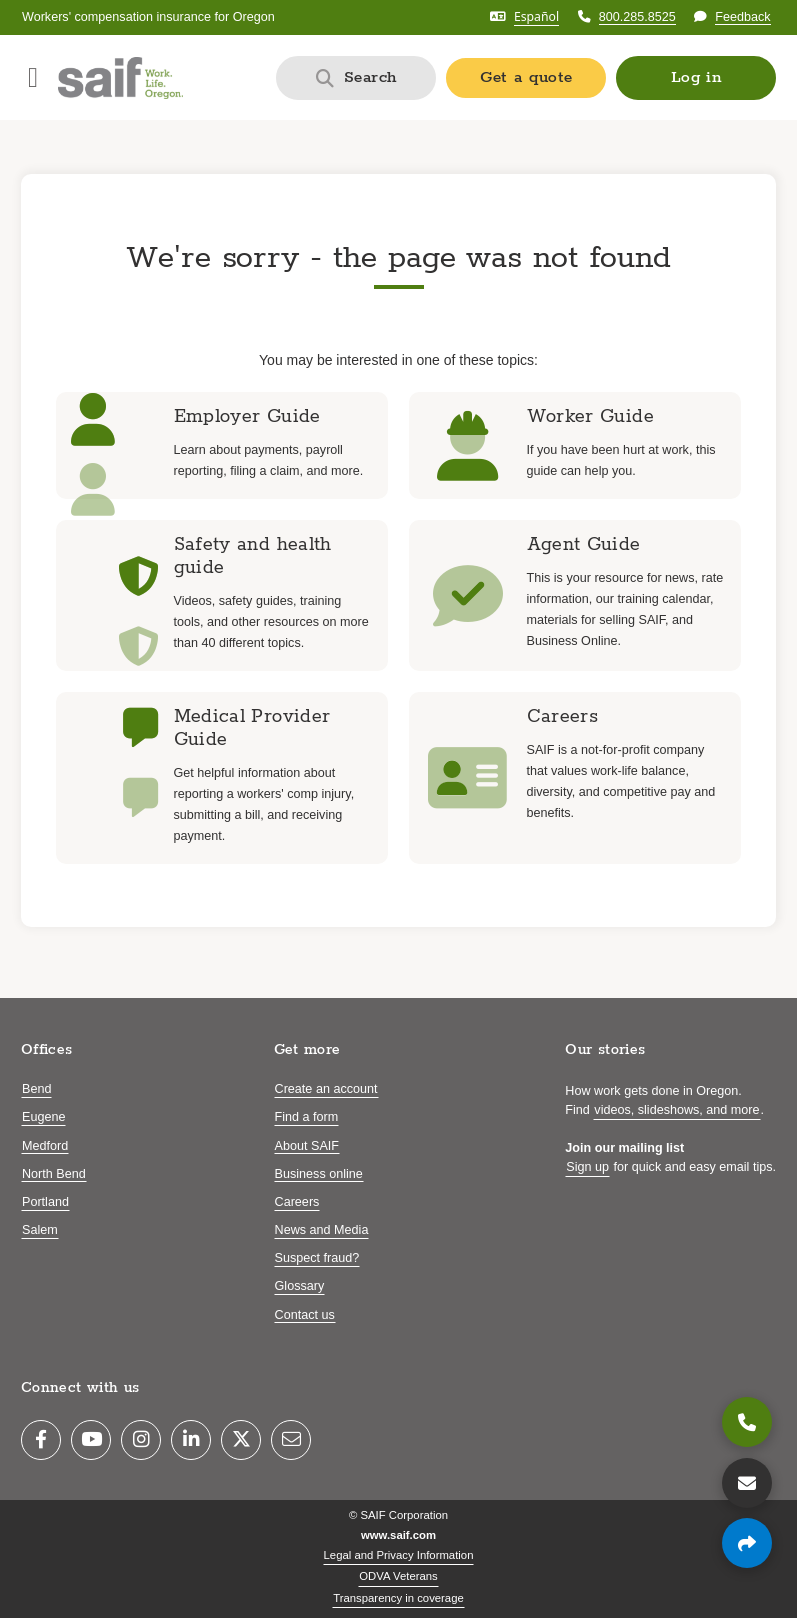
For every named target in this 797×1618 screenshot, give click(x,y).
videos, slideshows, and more (676, 1110)
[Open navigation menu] (33, 78)
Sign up (587, 1167)
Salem (40, 1230)
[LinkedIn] (191, 1440)
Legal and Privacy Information (399, 1555)
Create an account (326, 1089)
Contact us (305, 1315)
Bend (36, 1089)
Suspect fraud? (317, 1258)
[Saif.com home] (120, 78)
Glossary (300, 1286)
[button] (696, 78)
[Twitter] (241, 1440)
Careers (297, 1202)
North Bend (54, 1174)
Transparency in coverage (398, 1598)
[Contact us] (747, 1483)
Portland (45, 1202)
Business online (319, 1174)
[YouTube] (91, 1440)
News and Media (322, 1230)
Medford (45, 1146)
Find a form (307, 1117)
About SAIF (307, 1146)
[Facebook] (41, 1440)
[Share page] (747, 1543)
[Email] (291, 1440)
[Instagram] (141, 1440)
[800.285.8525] (747, 1422)
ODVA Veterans (398, 1576)
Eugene (43, 1117)
